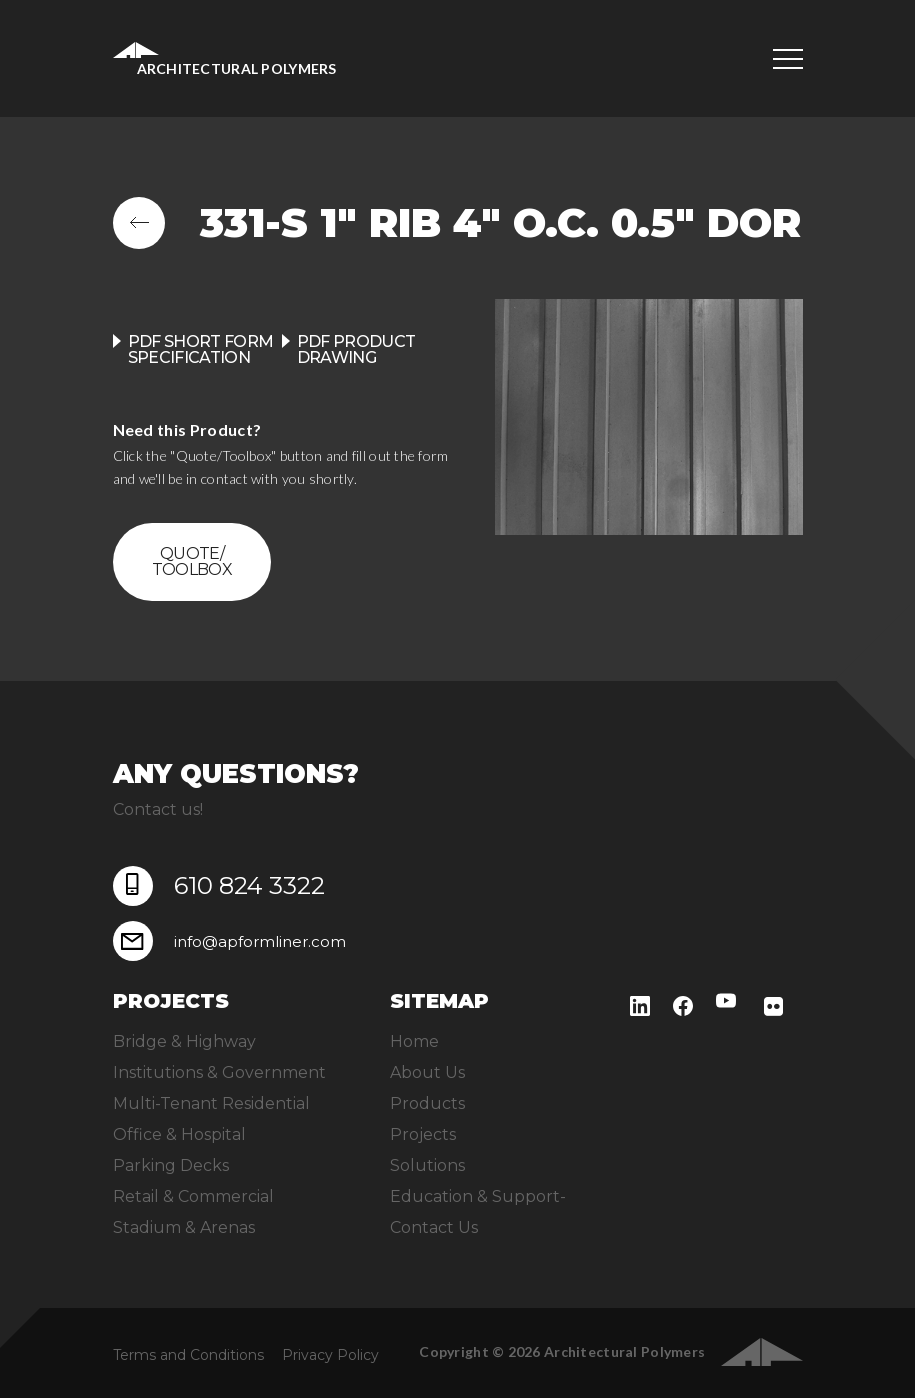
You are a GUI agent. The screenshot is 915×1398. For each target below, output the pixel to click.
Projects (423, 1134)
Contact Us (434, 1227)
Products (427, 1103)
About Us (427, 1072)
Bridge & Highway (184, 1041)
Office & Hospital (179, 1134)
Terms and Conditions (188, 1355)
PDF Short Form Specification (201, 349)
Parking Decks (171, 1165)
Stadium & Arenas (184, 1227)
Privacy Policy (330, 1355)
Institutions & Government (219, 1072)
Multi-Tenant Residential (211, 1103)
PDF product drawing (356, 349)
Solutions (427, 1165)
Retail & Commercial (193, 1196)
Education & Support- (478, 1196)
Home (414, 1041)
